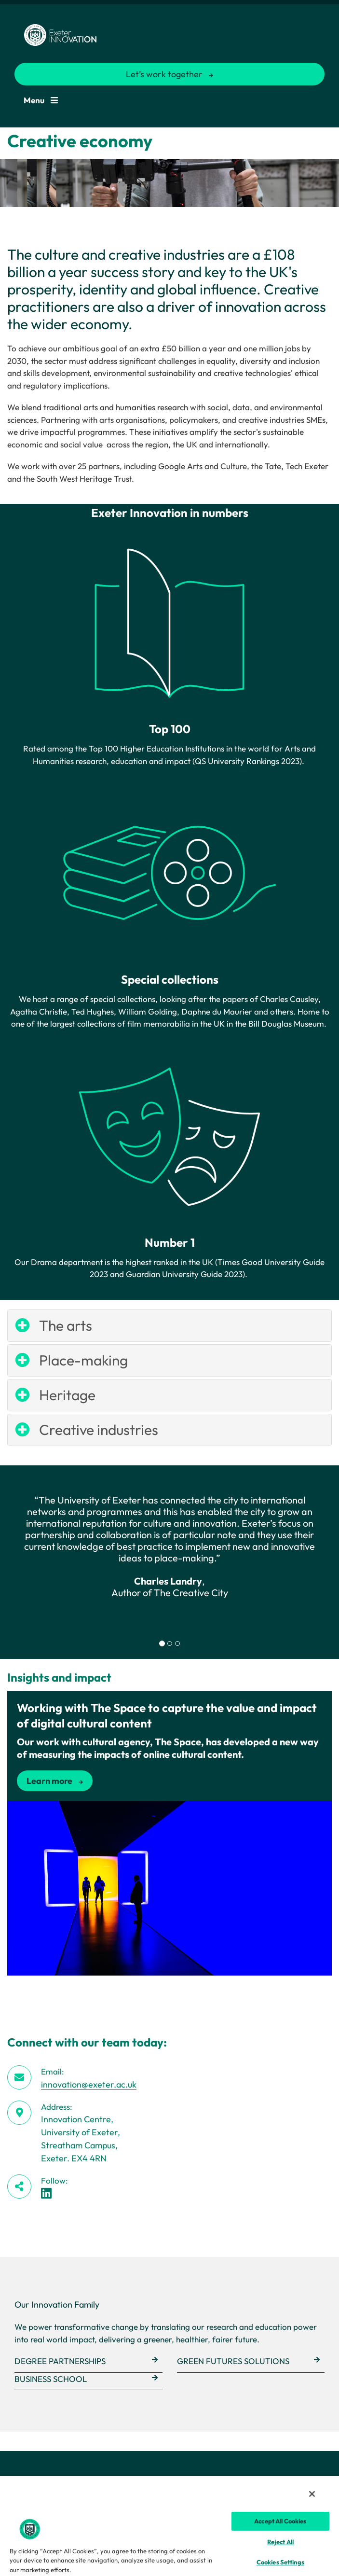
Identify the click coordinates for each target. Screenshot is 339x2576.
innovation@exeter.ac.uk (88, 2084)
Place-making (83, 1360)
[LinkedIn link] (46, 2193)
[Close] (312, 2494)
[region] (169, 2525)
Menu (41, 100)
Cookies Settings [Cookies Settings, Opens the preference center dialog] (280, 2562)
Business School (50, 2379)
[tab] (162, 1643)
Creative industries (98, 1429)
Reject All (280, 2542)
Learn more (49, 1780)
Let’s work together (164, 74)
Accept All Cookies (280, 2521)
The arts (65, 1325)
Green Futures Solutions (233, 2361)
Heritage (67, 1395)
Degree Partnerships (60, 2361)
